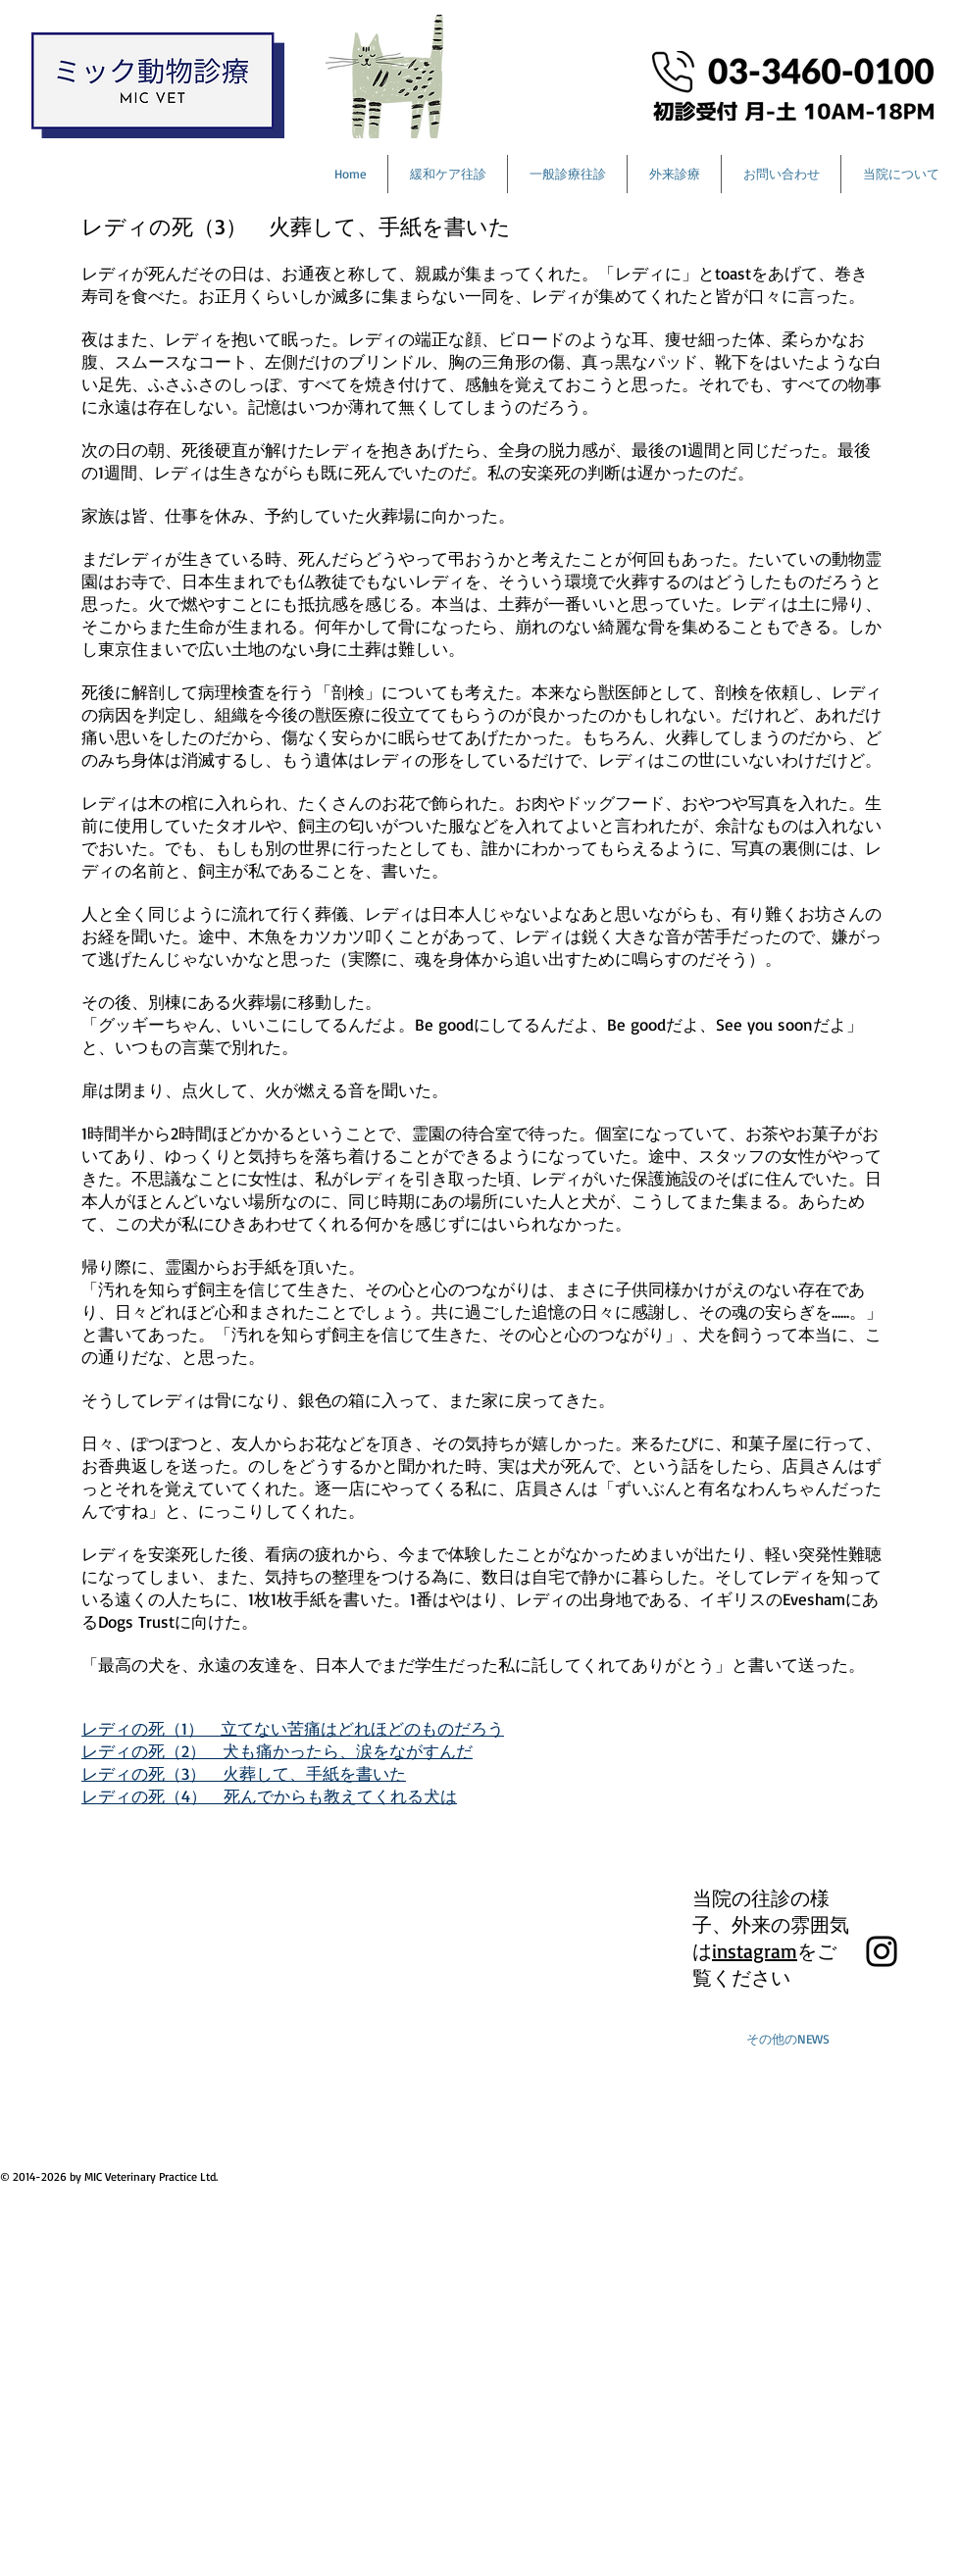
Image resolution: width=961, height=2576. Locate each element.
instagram (754, 1951)
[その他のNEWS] (787, 2038)
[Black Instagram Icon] (881, 1951)
